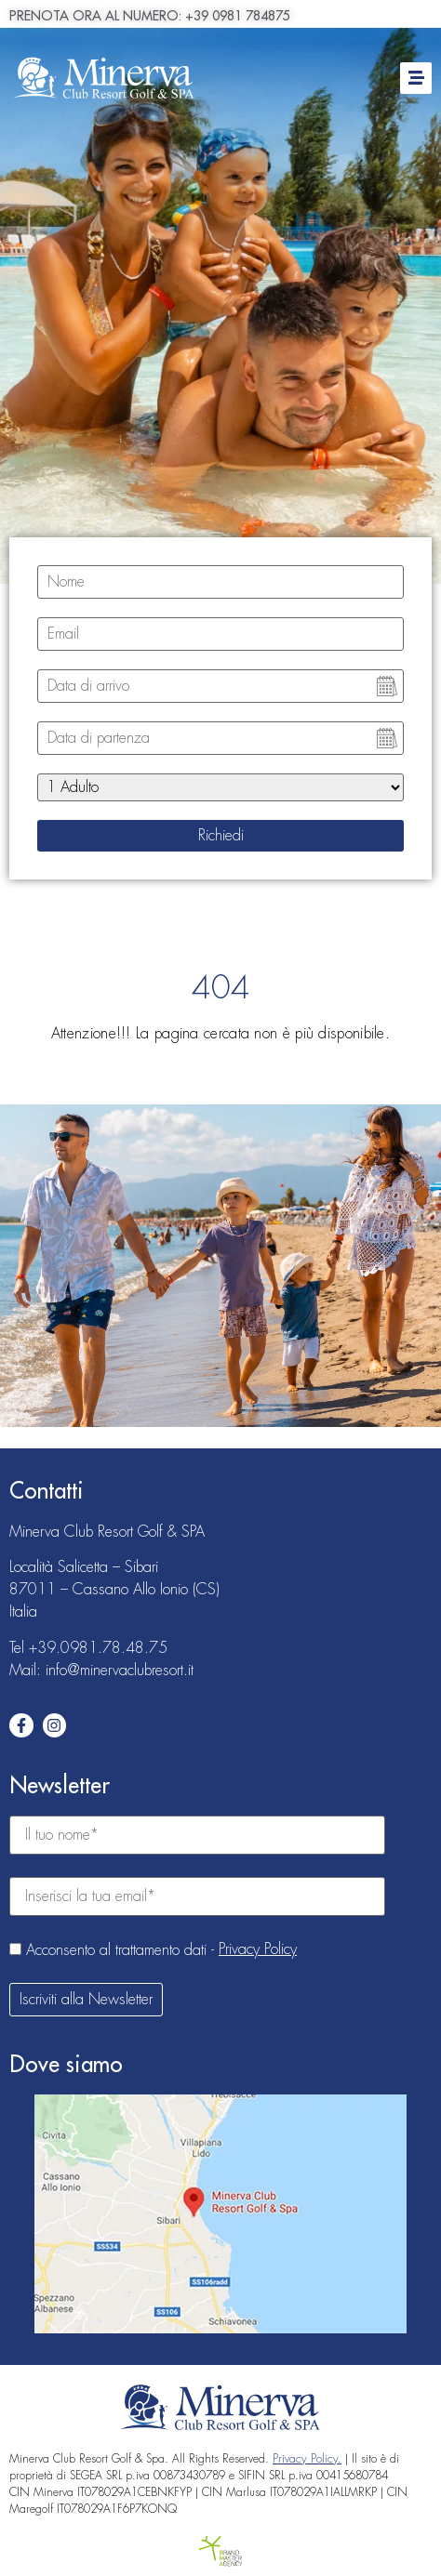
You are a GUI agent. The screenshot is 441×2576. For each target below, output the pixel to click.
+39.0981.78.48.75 (98, 1648)
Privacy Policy (258, 1949)
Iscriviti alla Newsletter (86, 1999)
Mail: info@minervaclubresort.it (101, 1670)
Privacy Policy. (307, 2458)
